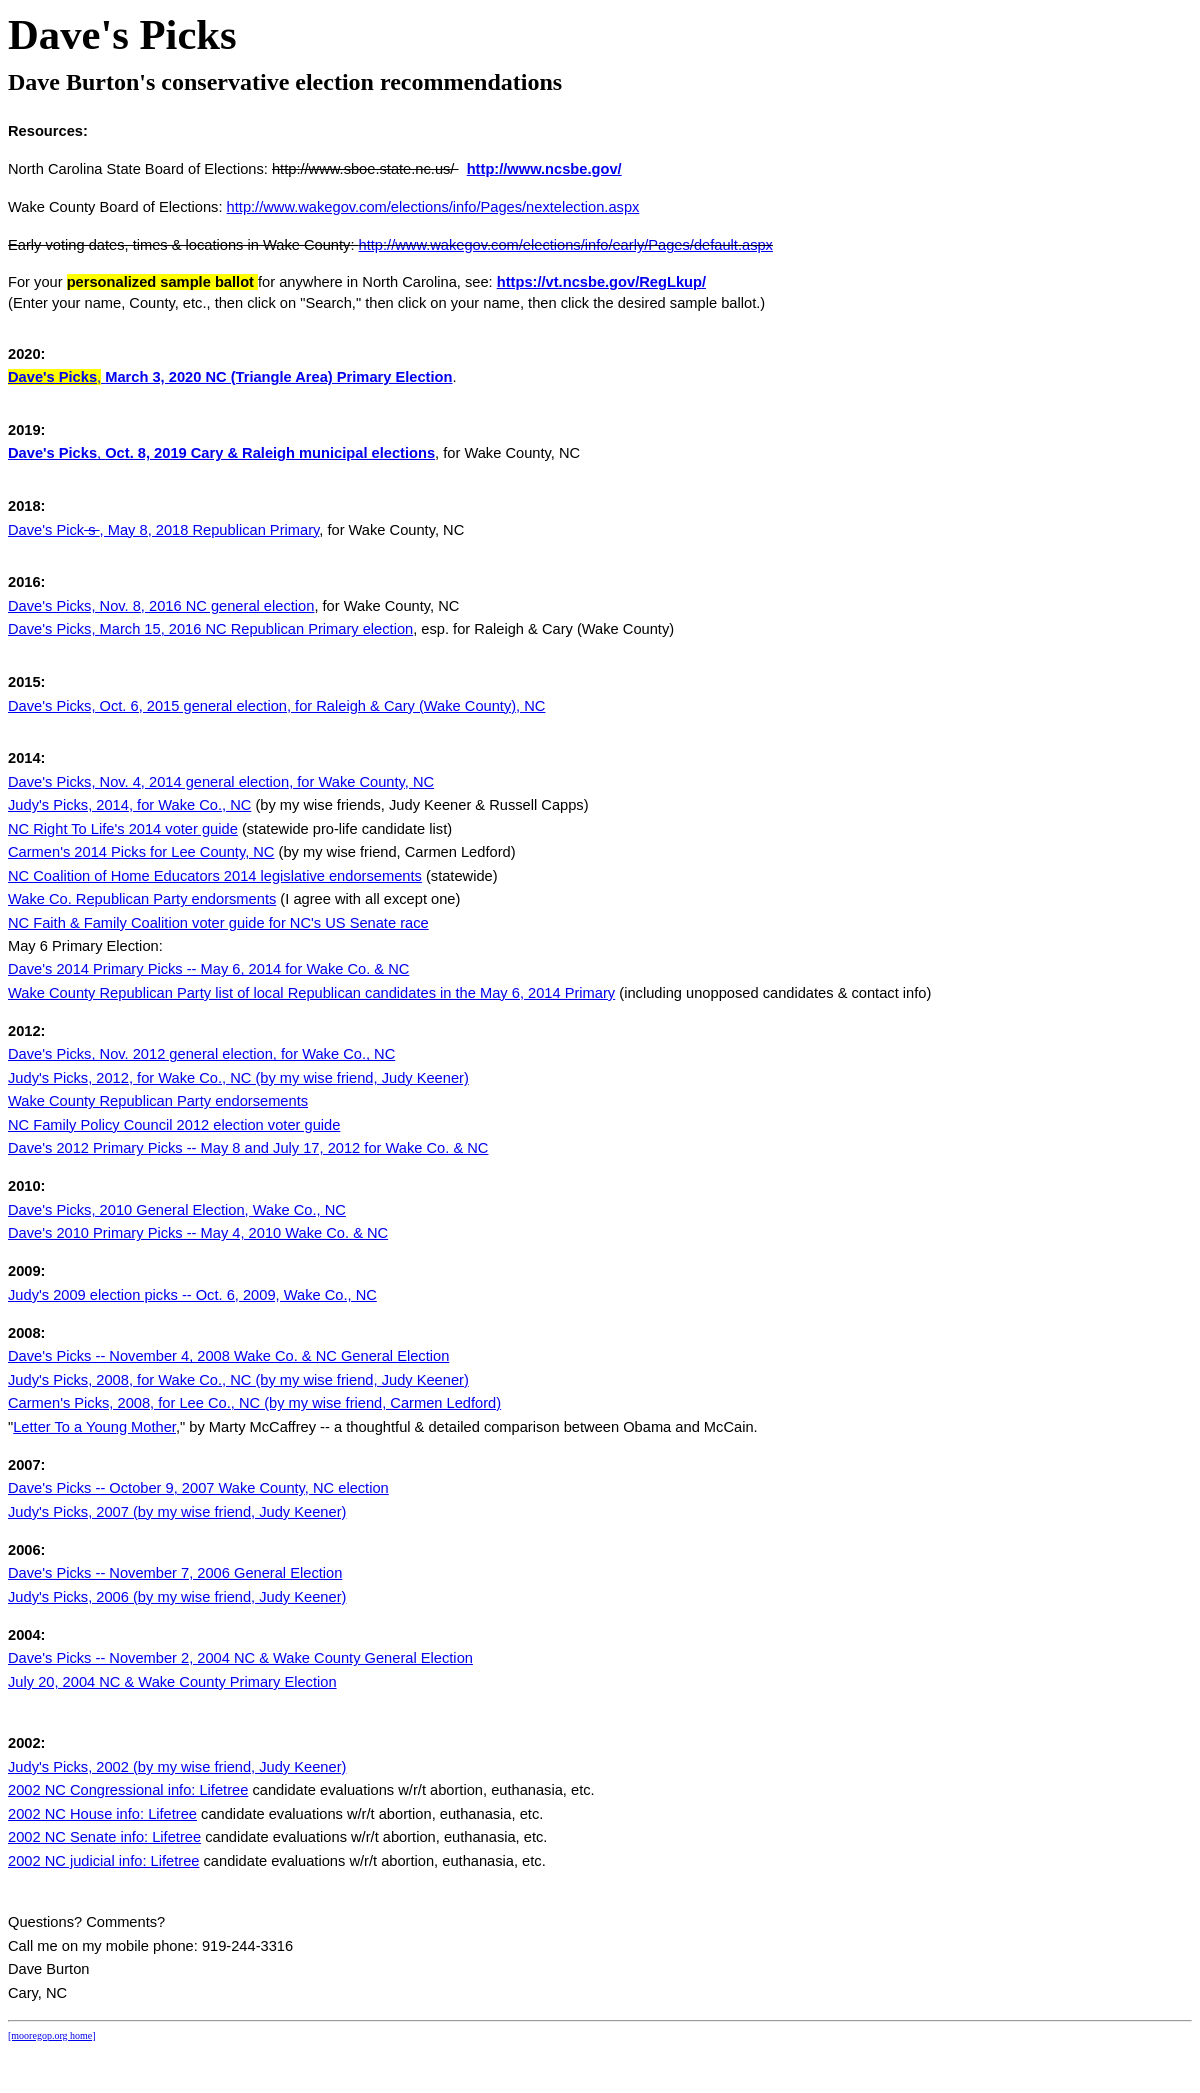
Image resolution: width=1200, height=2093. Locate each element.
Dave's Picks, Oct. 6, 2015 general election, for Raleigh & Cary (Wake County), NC (276, 706)
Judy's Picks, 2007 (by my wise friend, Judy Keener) (177, 1512)
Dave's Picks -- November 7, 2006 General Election (175, 1573)
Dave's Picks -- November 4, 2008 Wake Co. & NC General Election (228, 1356)
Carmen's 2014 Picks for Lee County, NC (141, 852)
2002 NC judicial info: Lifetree (103, 1861)
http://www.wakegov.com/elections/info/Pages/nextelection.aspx (433, 207)
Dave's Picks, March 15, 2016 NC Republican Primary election (210, 629)
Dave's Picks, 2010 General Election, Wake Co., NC (177, 1210)
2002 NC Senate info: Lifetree (104, 1837)
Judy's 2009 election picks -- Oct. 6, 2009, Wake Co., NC (192, 1295)
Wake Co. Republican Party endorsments (142, 899)
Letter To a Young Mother (94, 1427)
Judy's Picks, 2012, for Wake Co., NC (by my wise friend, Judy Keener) (238, 1078)
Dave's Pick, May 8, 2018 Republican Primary (163, 530)
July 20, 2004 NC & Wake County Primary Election (172, 1682)
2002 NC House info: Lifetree (102, 1814)
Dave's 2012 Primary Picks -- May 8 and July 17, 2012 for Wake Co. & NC (248, 1148)
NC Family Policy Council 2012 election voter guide (174, 1125)
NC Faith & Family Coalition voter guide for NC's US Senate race (218, 923)
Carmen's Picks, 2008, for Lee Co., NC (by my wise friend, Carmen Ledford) (254, 1403)
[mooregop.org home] (52, 2035)
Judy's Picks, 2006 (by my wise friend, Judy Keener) (177, 1597)
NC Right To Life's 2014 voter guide (123, 829)
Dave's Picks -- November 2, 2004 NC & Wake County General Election (240, 1658)
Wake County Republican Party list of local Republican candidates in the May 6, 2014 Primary (311, 993)
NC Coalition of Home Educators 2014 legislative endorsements (215, 876)
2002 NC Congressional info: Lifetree (128, 1790)
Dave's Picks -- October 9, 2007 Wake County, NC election (198, 1488)
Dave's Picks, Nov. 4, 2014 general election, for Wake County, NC (221, 782)
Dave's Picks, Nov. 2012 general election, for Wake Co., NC (201, 1054)
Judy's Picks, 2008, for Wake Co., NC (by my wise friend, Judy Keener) (238, 1380)
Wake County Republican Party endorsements (158, 1101)
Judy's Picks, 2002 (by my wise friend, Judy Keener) (177, 1767)
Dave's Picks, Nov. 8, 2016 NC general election (161, 606)
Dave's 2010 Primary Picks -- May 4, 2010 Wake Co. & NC (198, 1233)
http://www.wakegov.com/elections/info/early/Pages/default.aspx (566, 245)
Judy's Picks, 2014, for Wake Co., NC (129, 805)
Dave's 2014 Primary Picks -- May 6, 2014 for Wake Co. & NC (208, 969)
